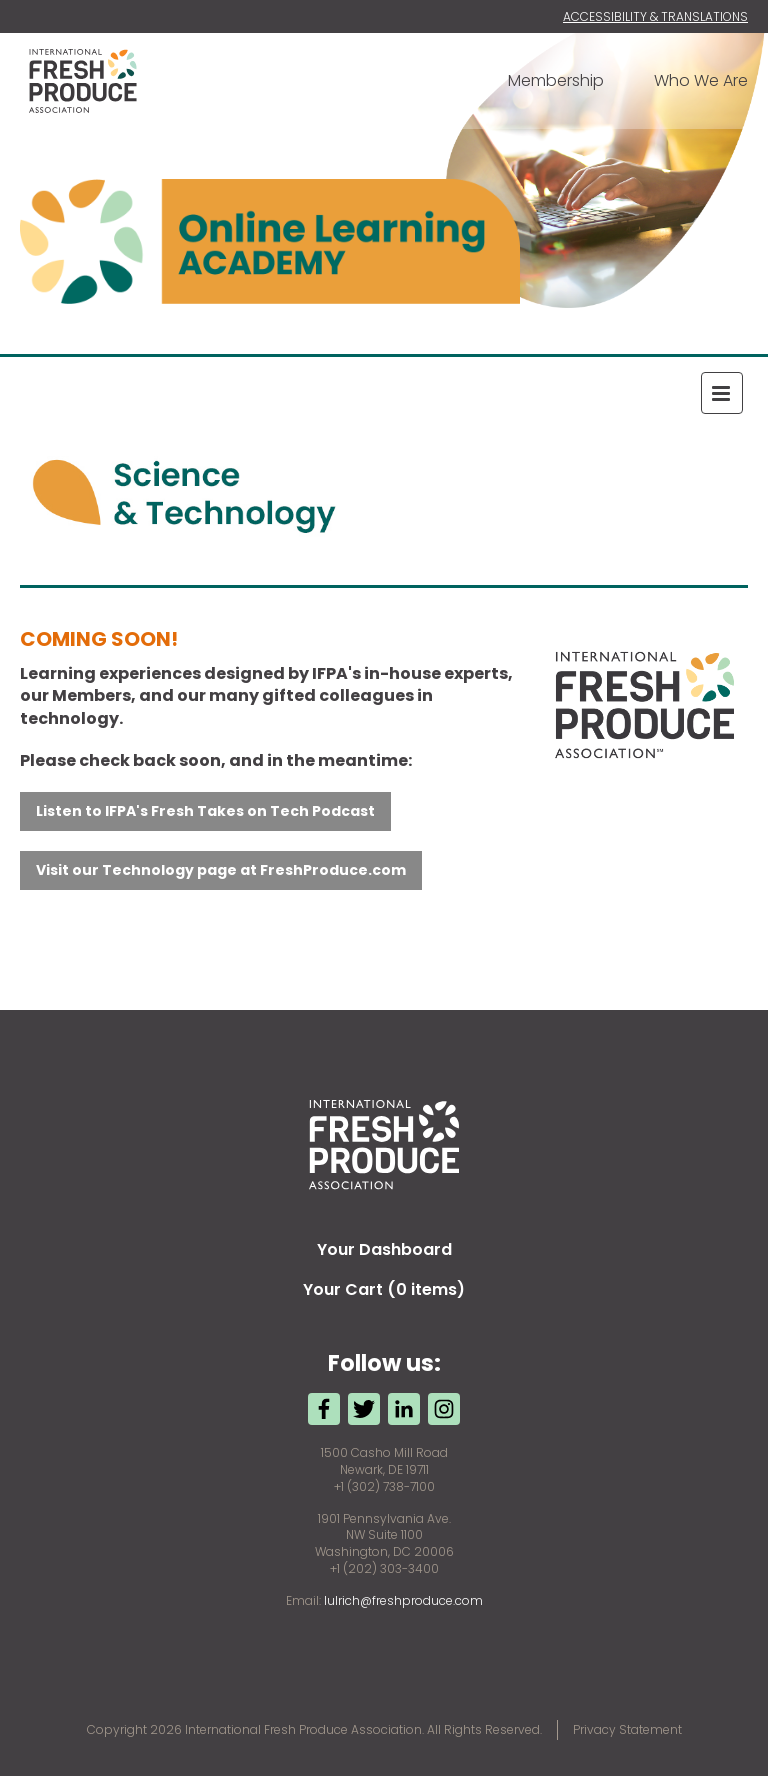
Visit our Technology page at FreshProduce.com (221, 870)
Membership (556, 80)
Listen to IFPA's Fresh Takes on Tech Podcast (205, 811)
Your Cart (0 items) (384, 1289)
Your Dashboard (384, 1249)
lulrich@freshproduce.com (403, 1600)
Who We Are (701, 80)
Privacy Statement (627, 1729)
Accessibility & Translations (655, 16)
